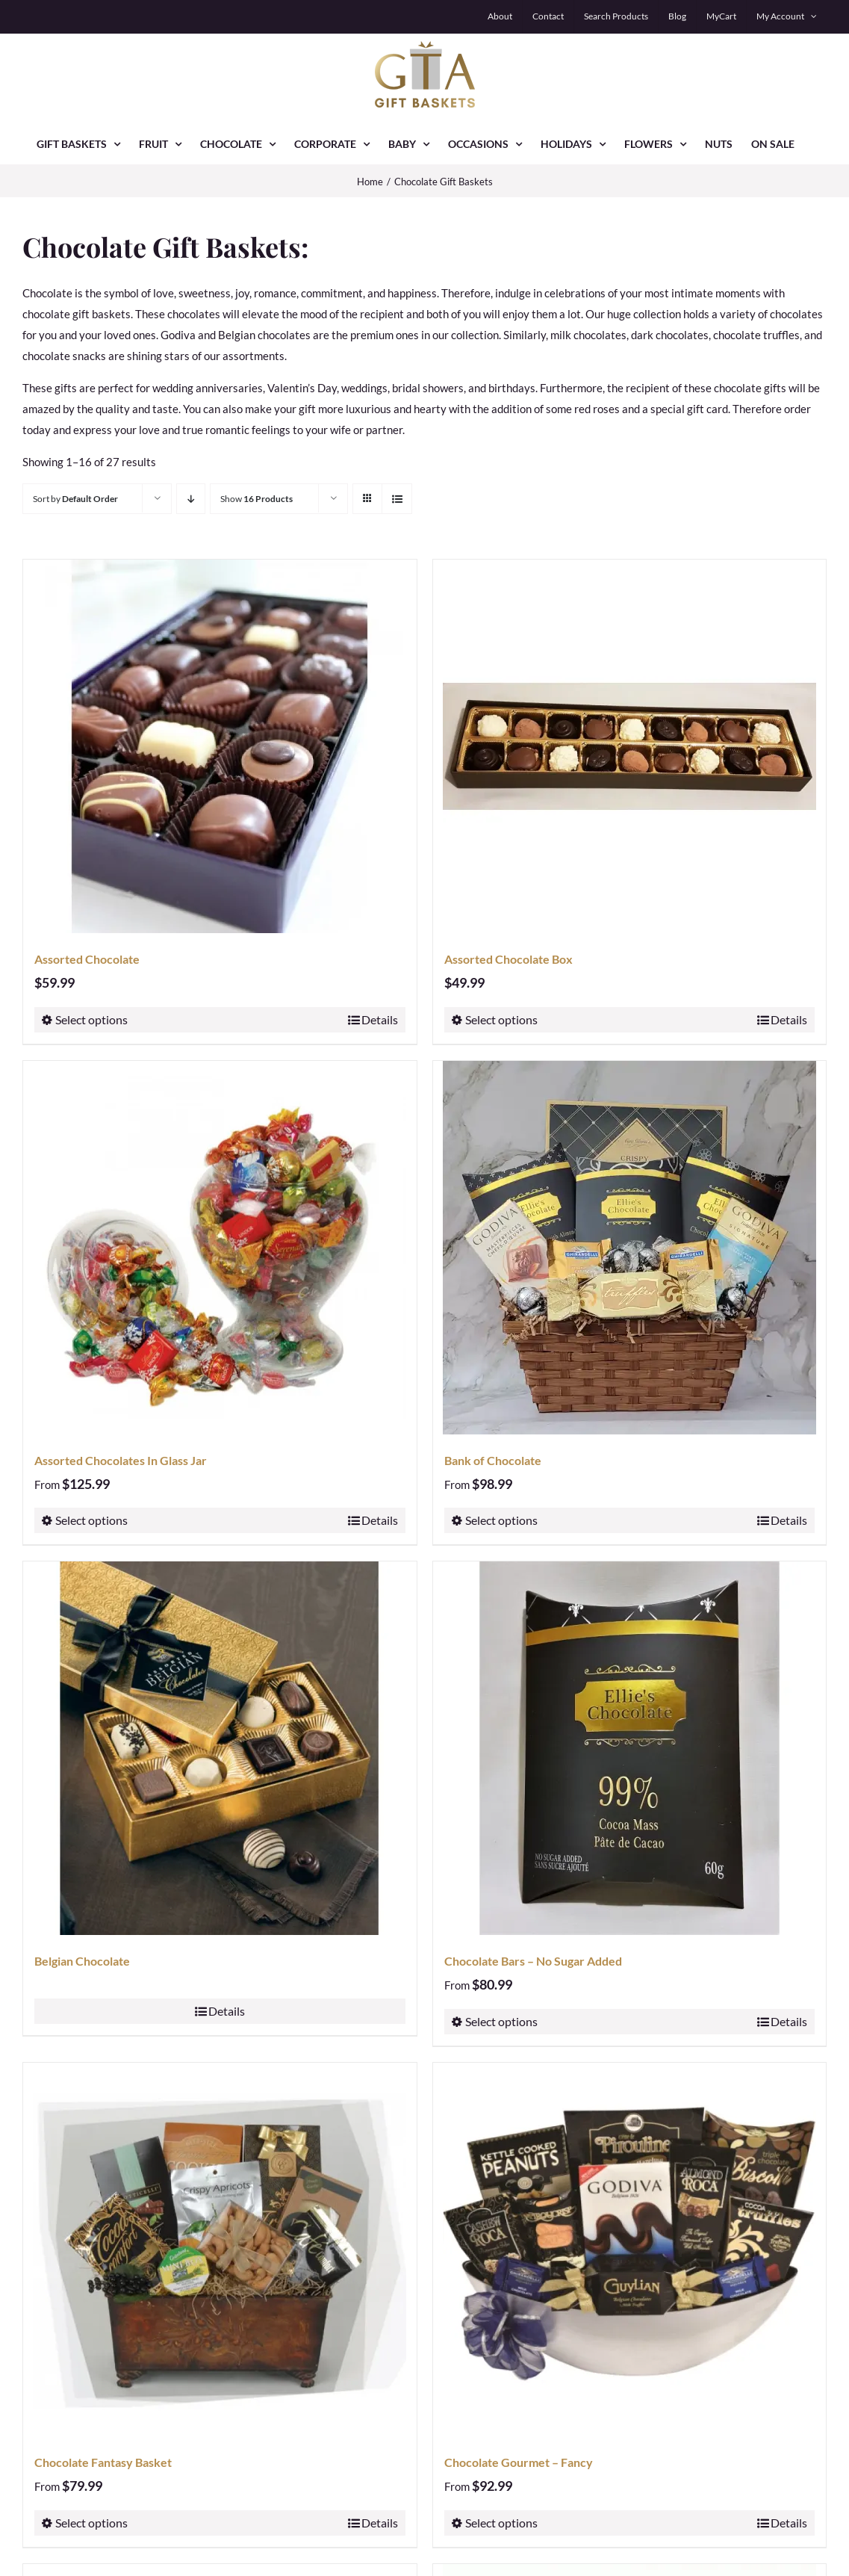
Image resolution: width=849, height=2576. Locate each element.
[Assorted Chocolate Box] (630, 746)
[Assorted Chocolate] (220, 746)
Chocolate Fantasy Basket (103, 2462)
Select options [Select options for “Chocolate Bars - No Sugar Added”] (501, 2021)
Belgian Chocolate (82, 1961)
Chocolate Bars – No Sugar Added (533, 1961)
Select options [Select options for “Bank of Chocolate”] (501, 1520)
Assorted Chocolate (87, 959)
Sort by (75, 498)
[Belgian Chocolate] (220, 1748)
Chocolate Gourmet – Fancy (518, 2462)
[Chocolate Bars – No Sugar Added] (630, 1748)
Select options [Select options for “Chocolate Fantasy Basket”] (91, 2522)
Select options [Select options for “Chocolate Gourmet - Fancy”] (501, 2522)
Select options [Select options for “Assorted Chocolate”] (91, 1019)
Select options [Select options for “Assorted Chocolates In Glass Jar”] (91, 1520)
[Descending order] (190, 498)
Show (256, 498)
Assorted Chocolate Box (508, 959)
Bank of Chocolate (492, 1460)
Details (379, 1019)
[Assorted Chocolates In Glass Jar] (220, 1247)
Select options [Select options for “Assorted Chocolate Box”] (501, 1019)
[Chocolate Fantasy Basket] (220, 2249)
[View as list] (396, 498)
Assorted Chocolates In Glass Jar (120, 1460)
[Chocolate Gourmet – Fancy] (630, 2249)
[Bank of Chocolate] (630, 1247)
